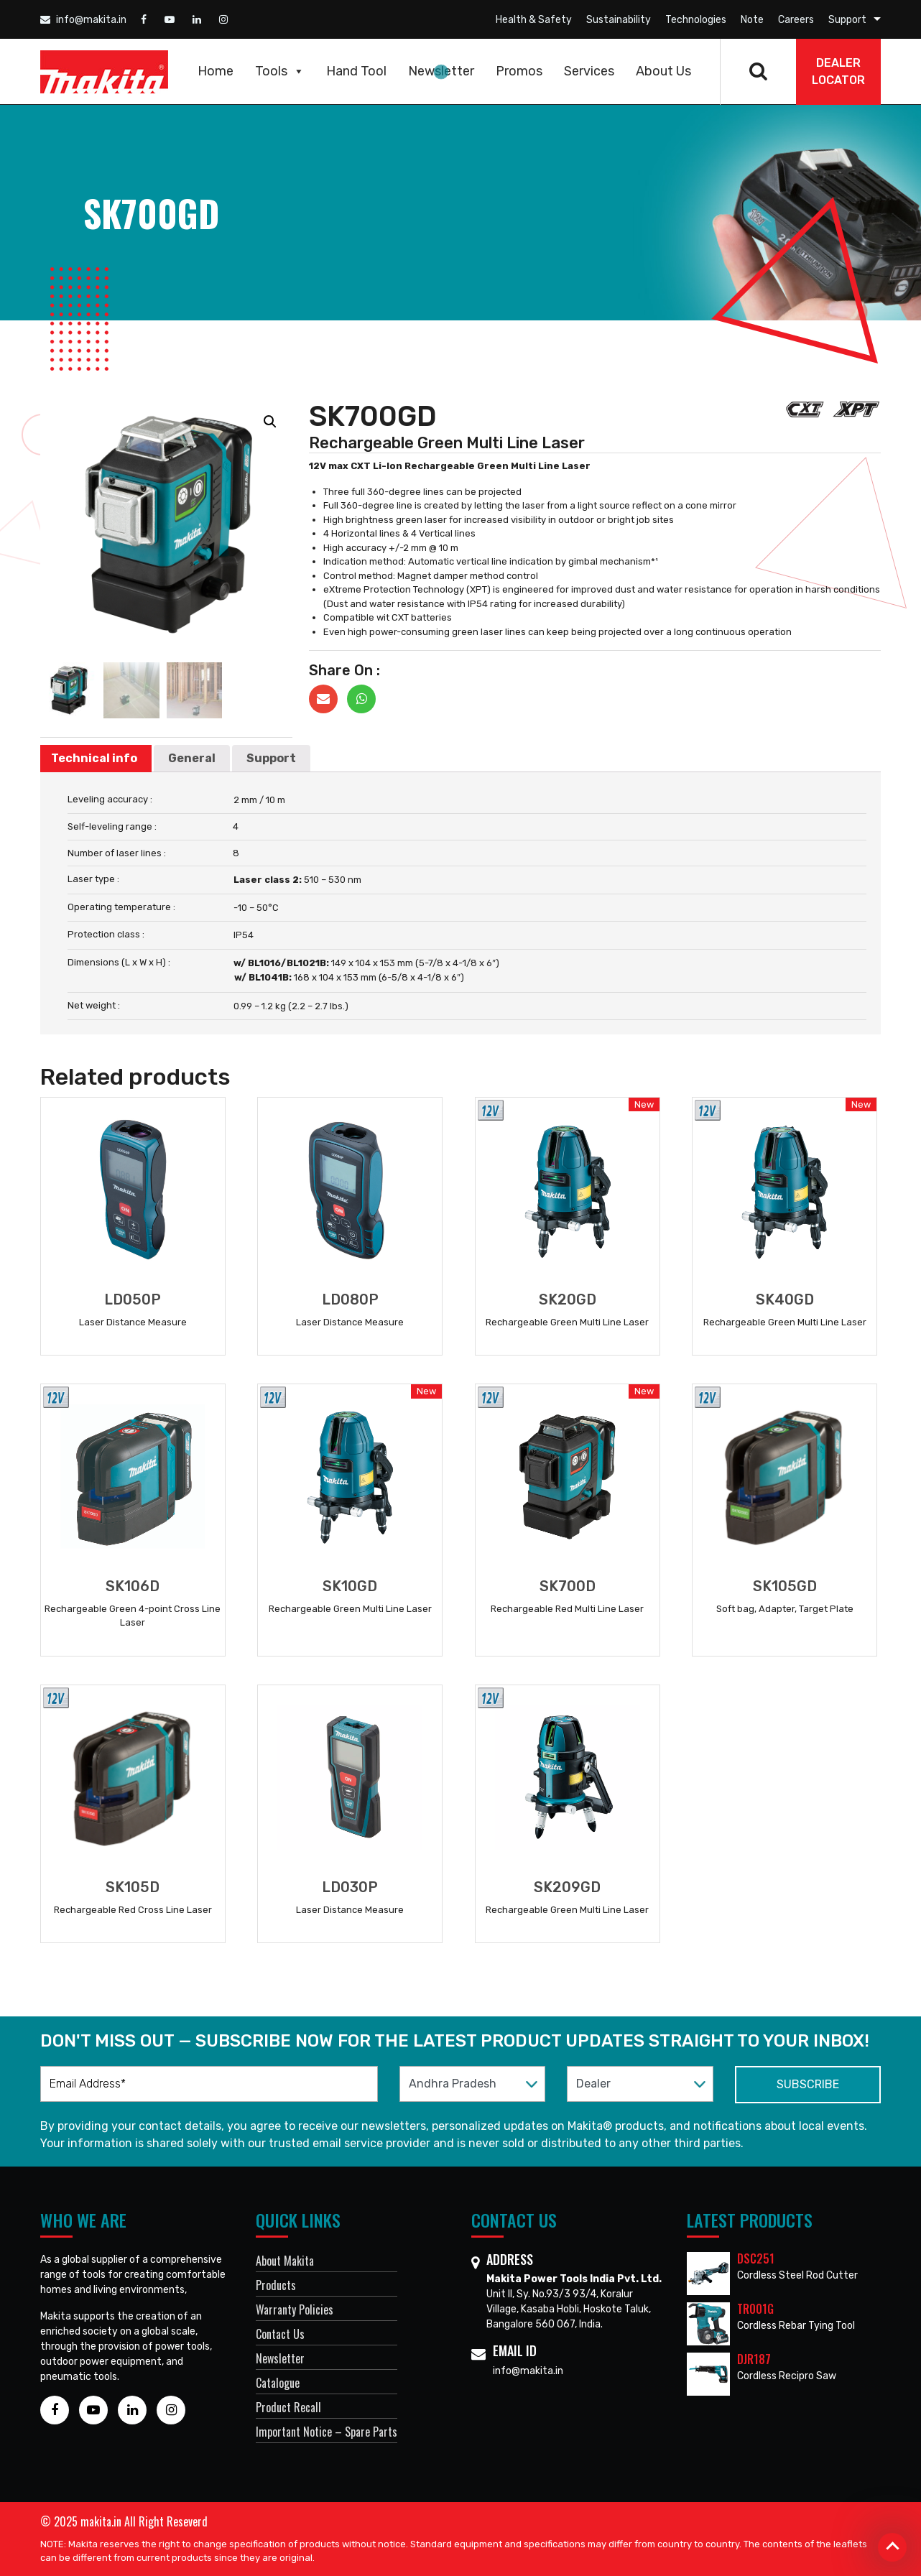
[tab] (94, 758)
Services (589, 71)
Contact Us (280, 2334)
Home (215, 71)
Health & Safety (534, 20)
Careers (796, 20)
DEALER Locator (838, 71)
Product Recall (288, 2407)
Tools (280, 71)
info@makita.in (83, 20)
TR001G (755, 2308)
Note (752, 20)
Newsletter (441, 71)
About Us (663, 71)
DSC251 (755, 2258)
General (192, 758)
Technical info (94, 758)
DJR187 (754, 2359)
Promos (519, 71)
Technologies (695, 20)
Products (276, 2285)
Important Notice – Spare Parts (326, 2431)
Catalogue (278, 2382)
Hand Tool (356, 71)
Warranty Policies (294, 2309)
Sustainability (618, 20)
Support (847, 20)
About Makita (285, 2260)
